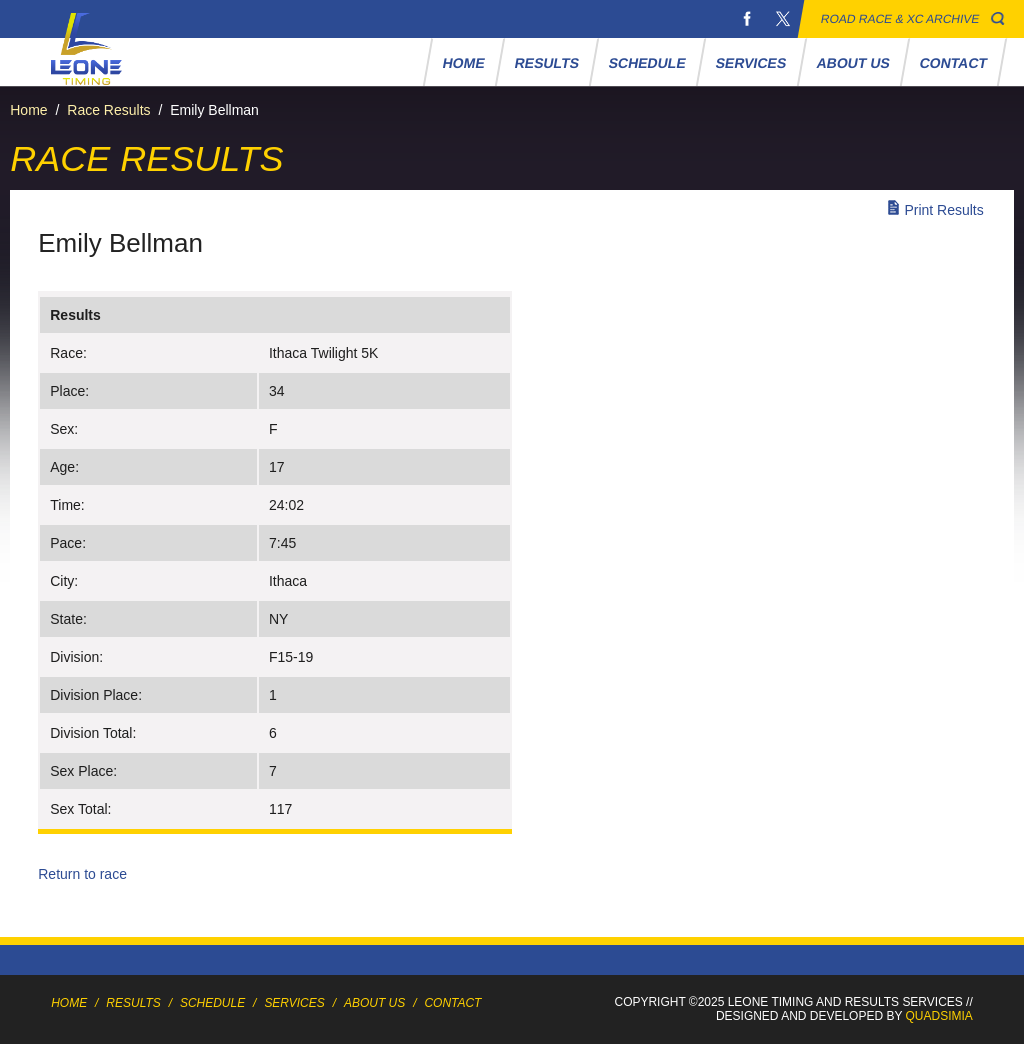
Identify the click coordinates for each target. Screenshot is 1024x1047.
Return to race (82, 874)
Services (751, 63)
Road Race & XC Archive (900, 19)
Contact (954, 63)
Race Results (108, 110)
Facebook (747, 19)
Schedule (648, 63)
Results (547, 63)
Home (464, 63)
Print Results (943, 210)
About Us (854, 63)
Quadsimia (939, 1016)
